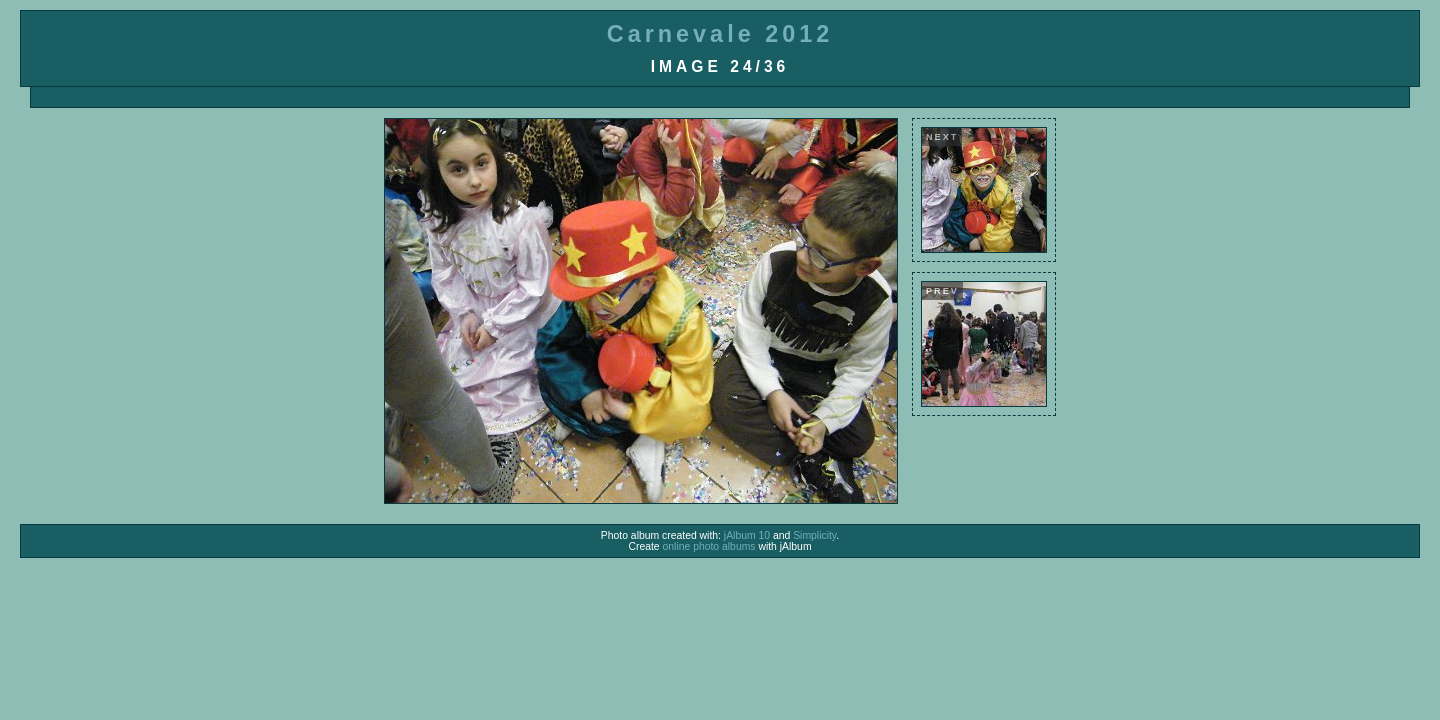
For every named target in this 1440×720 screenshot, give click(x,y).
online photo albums (709, 546)
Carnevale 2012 (720, 34)
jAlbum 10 (747, 535)
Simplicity (814, 535)
